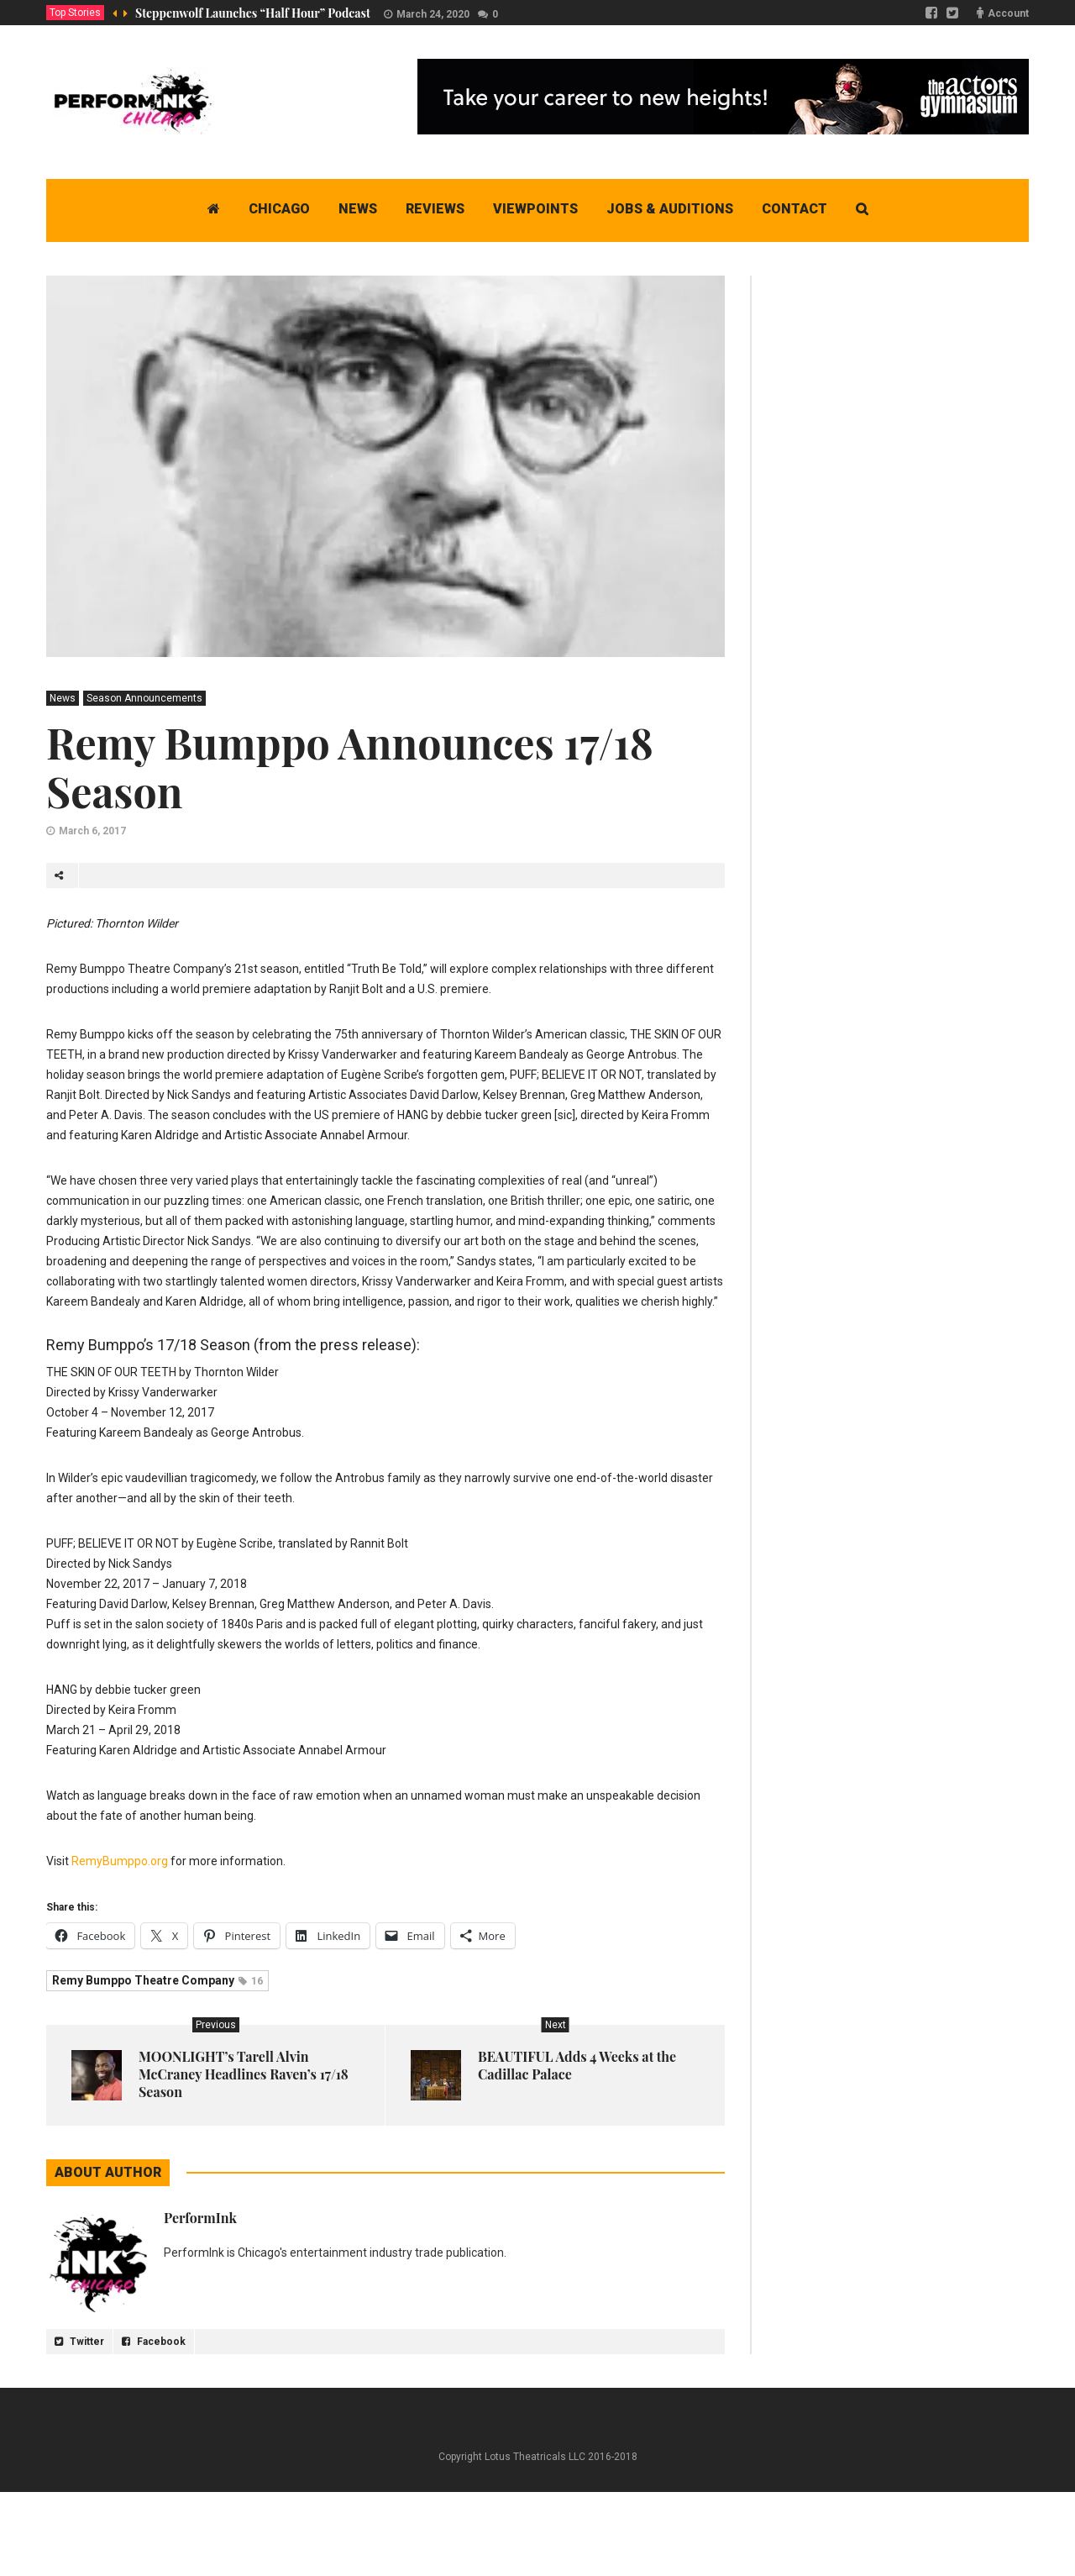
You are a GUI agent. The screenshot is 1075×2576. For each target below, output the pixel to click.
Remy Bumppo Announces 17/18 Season (349, 766)
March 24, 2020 (432, 14)
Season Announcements (144, 698)
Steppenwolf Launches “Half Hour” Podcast (252, 13)
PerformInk (200, 2217)
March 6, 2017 (92, 831)
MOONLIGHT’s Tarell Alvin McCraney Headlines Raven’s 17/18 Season (244, 2074)
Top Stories (75, 12)
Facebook (154, 2341)
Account (1008, 13)
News (63, 698)
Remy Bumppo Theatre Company (157, 1980)
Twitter (79, 2341)
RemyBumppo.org (119, 1861)
